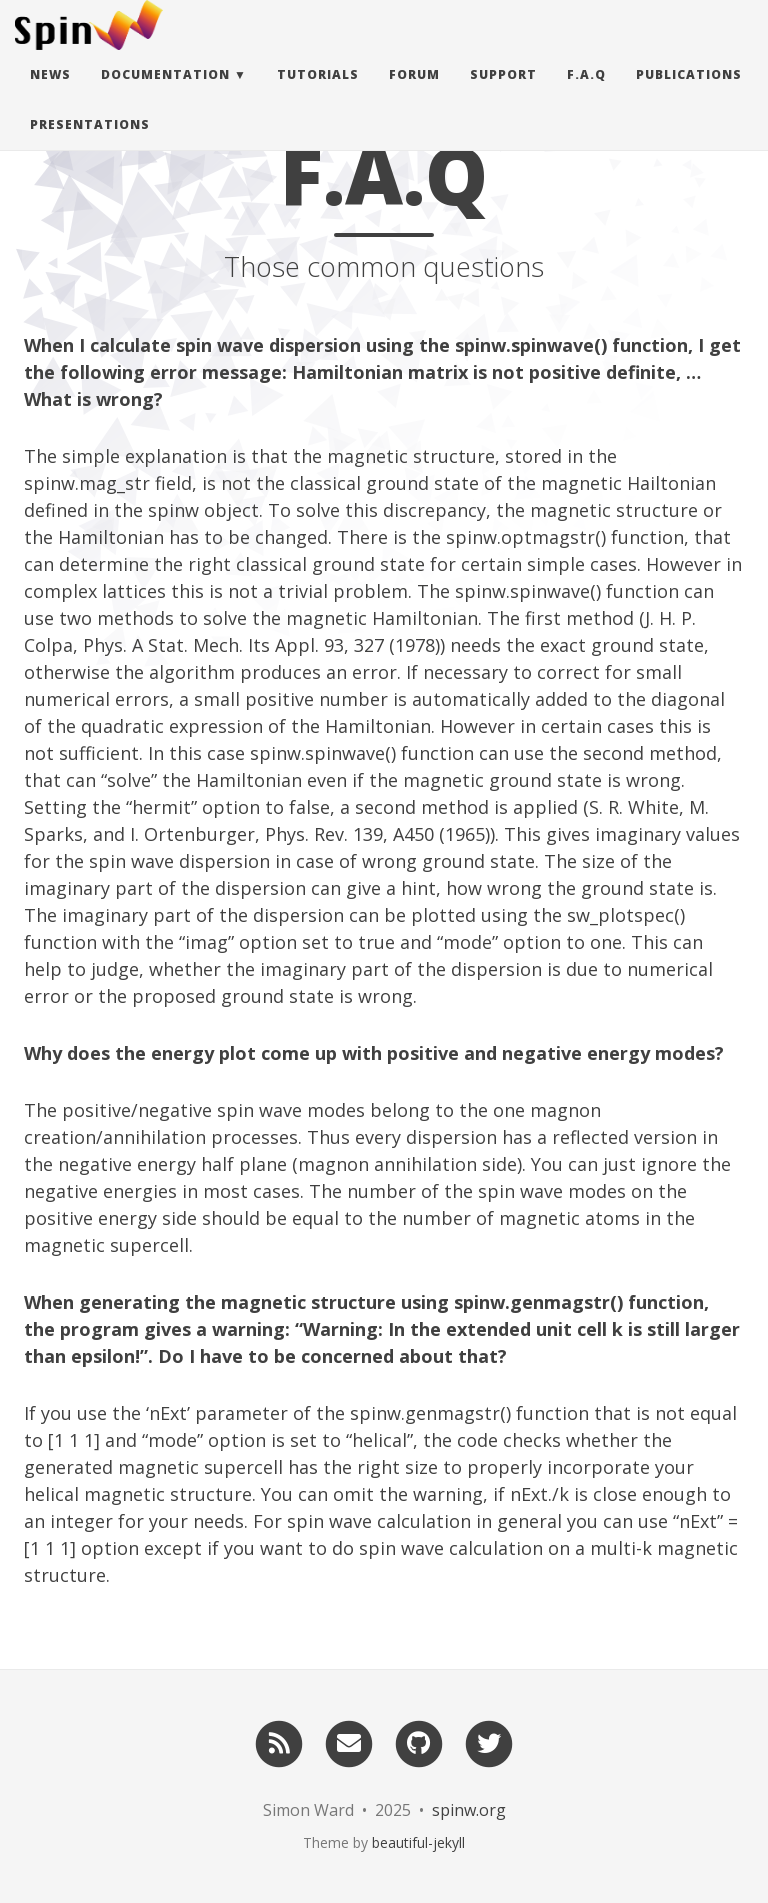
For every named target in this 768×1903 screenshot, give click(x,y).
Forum (414, 94)
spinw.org (469, 1810)
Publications (689, 94)
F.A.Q (586, 94)
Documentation (165, 94)
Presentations (90, 144)
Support (503, 94)
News (50, 94)
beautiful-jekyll (418, 1842)
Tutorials (318, 94)
